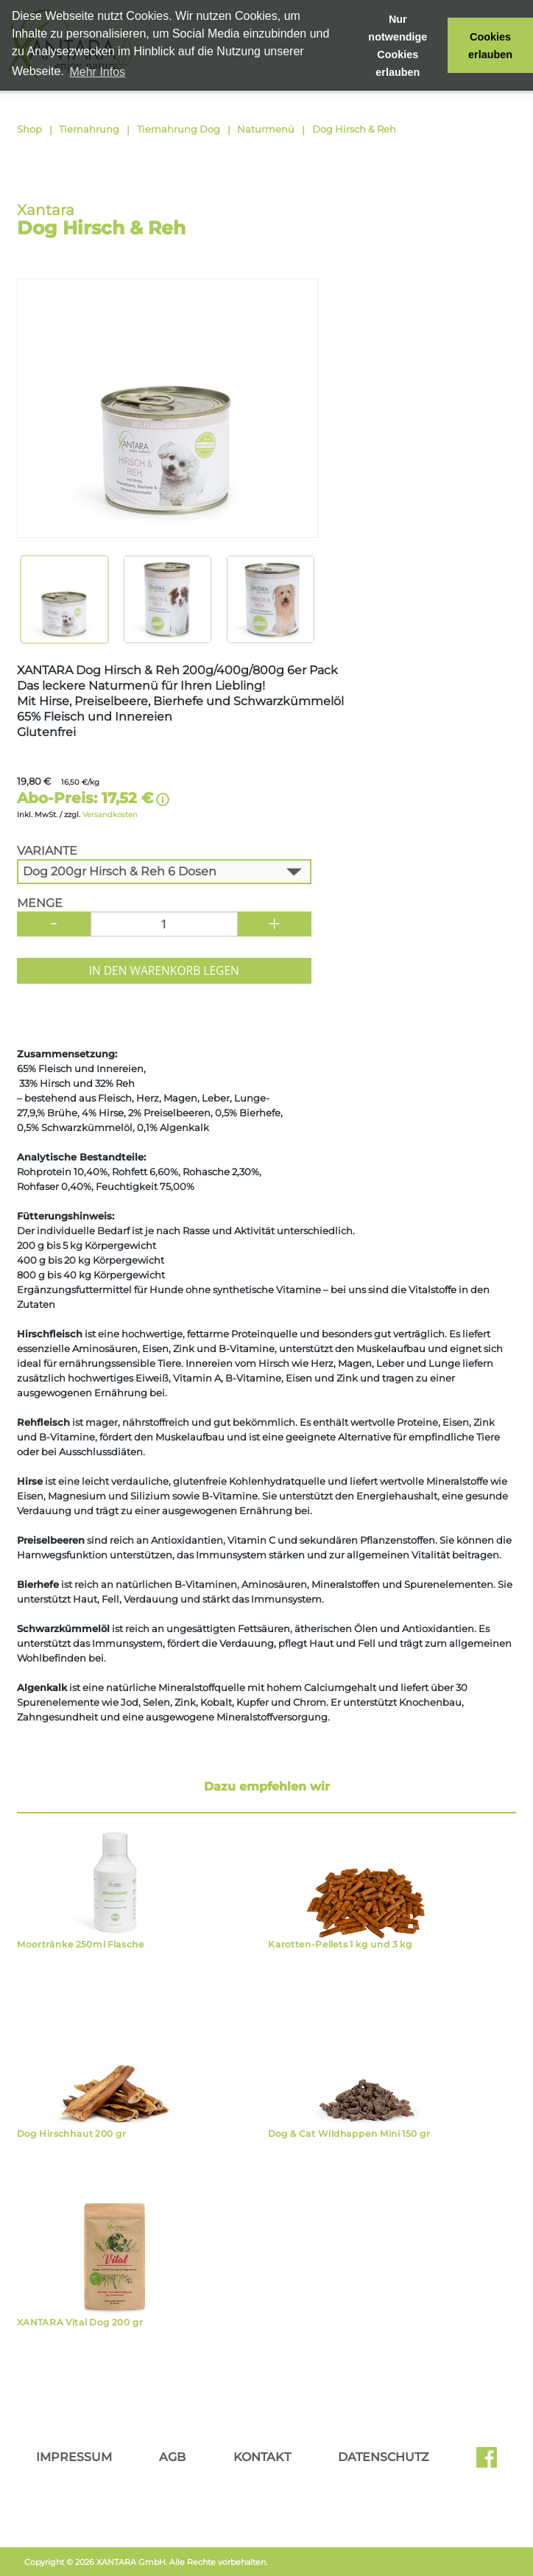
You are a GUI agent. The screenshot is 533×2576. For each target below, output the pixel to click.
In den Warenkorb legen (164, 970)
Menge (40, 903)
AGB (172, 2457)
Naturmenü (265, 129)
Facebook (486, 2462)
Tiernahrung (89, 129)
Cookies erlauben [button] (490, 45)
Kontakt (262, 2457)
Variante (47, 851)
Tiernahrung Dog (178, 129)
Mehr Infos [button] (97, 72)
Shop (29, 129)
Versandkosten (110, 815)
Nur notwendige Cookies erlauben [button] (397, 45)
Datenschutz (383, 2457)
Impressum (74, 2457)
